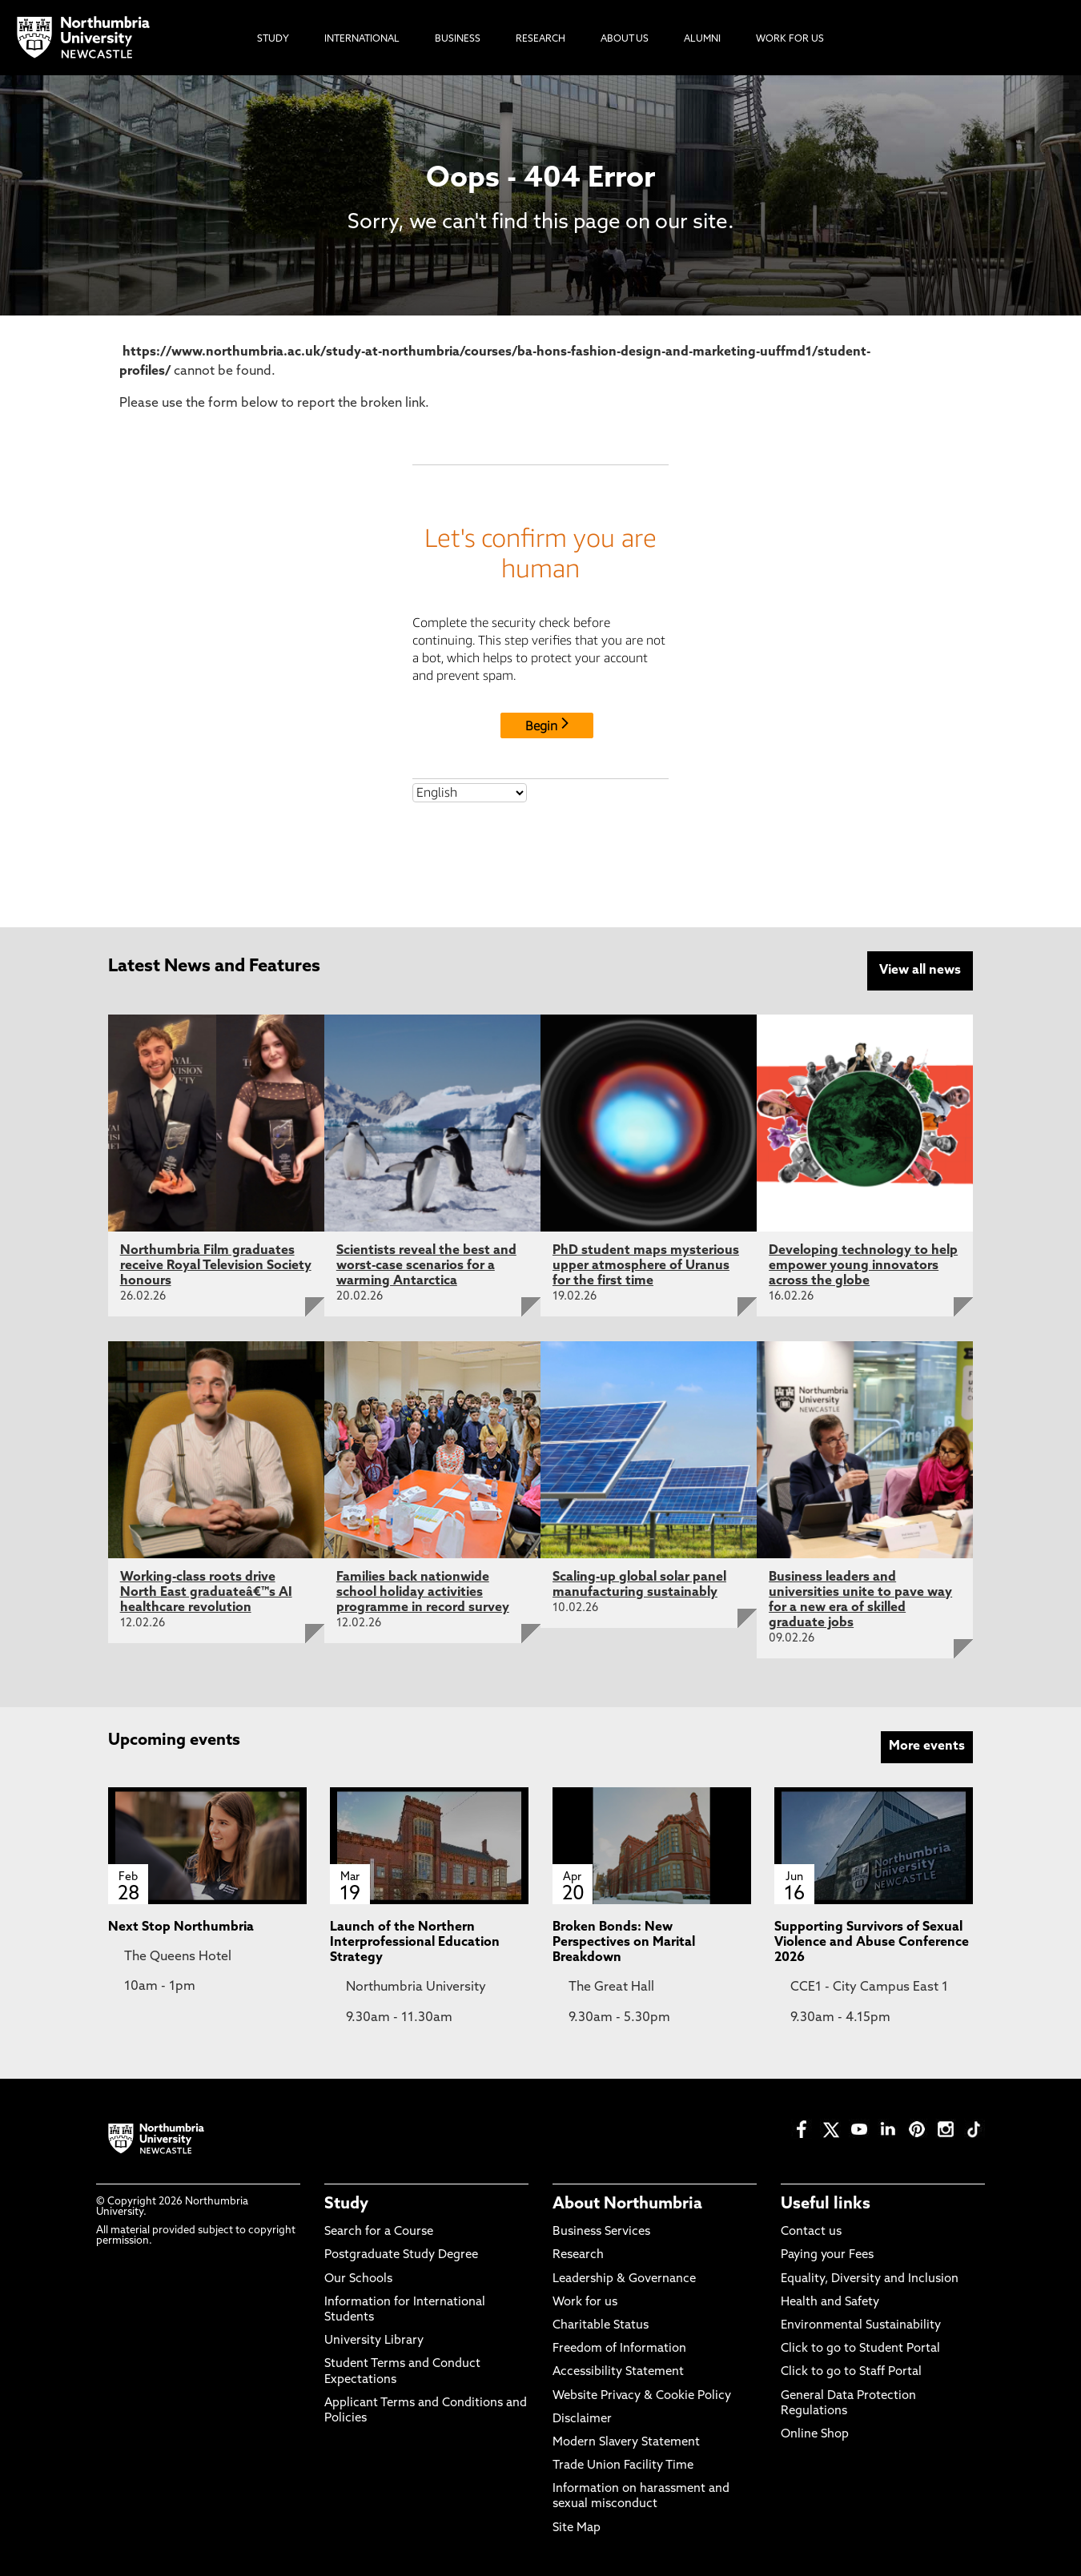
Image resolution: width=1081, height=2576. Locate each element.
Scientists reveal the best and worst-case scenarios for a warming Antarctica (426, 1266)
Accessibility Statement (618, 2372)
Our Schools (358, 2279)
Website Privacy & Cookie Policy (642, 2396)
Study (346, 2204)
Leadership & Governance (624, 2279)
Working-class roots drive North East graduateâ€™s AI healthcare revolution (206, 1592)
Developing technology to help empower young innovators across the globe (863, 1266)
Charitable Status (601, 2326)
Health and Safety (830, 2303)
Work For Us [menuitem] (790, 39)
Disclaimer (582, 2419)
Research (578, 2255)
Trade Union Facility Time (623, 2466)
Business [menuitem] (457, 39)
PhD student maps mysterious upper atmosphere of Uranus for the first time (646, 1266)
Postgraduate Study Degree (401, 2255)
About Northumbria (627, 2204)
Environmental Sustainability (861, 2326)
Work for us (585, 2303)
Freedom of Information (619, 2349)
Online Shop (815, 2435)
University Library (374, 2341)
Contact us (811, 2232)
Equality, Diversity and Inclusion (869, 2279)
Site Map (577, 2528)
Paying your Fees (827, 2255)
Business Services (601, 2232)
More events (927, 1746)
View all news (920, 970)
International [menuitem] (362, 39)
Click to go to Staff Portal (851, 2372)
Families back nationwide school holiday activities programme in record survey (422, 1592)
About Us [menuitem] (625, 39)
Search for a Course (378, 2232)
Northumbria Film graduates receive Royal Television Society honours (215, 1266)
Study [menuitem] (273, 39)
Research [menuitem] (540, 39)
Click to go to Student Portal (860, 2349)
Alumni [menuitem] (702, 39)
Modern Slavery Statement (626, 2443)
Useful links (825, 2204)
